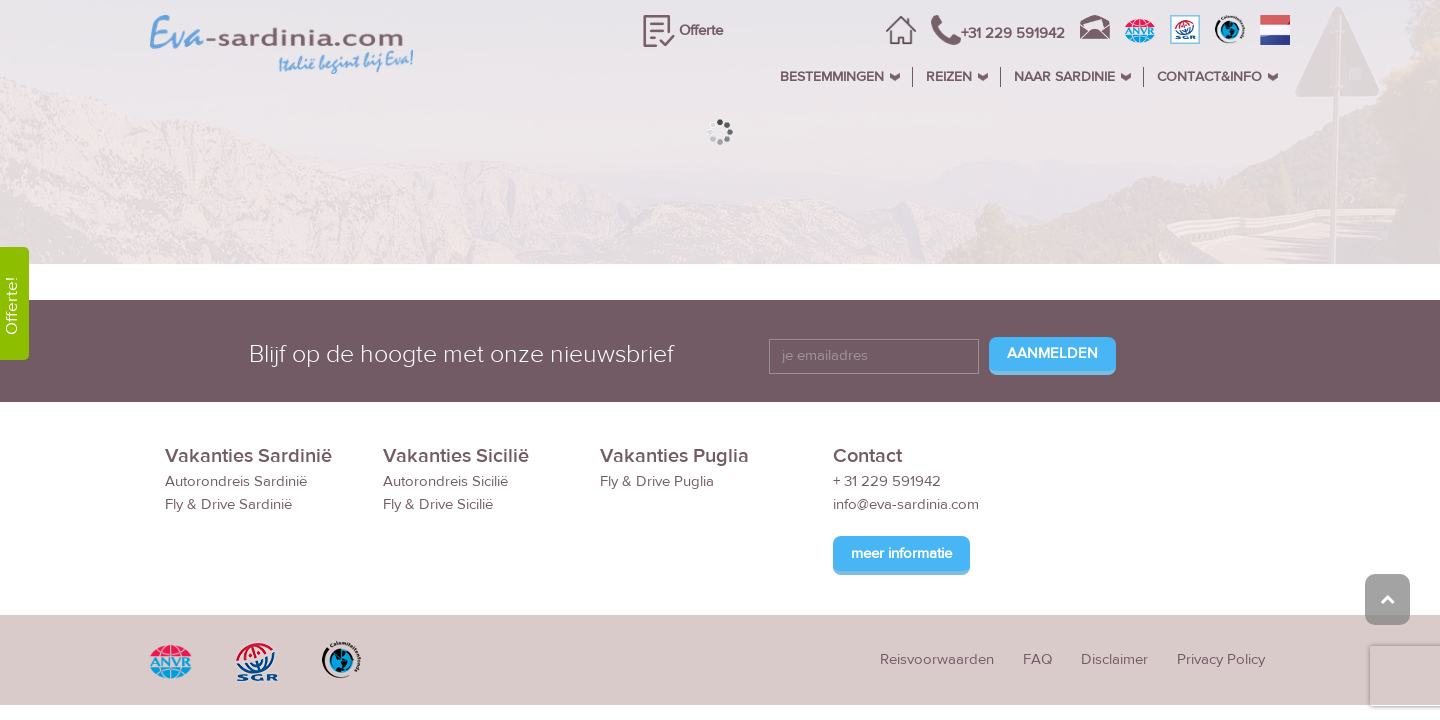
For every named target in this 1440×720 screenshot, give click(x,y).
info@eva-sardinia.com (906, 505)
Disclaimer (1114, 660)
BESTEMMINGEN (832, 77)
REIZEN (949, 77)
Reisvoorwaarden (937, 660)
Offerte (701, 30)
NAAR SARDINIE (1064, 77)
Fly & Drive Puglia (657, 482)
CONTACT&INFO (1209, 77)
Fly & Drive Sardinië (228, 505)
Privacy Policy (1221, 660)
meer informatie (901, 554)
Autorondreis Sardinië (236, 482)
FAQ (1037, 660)
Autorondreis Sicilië (445, 482)
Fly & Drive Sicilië (438, 505)
